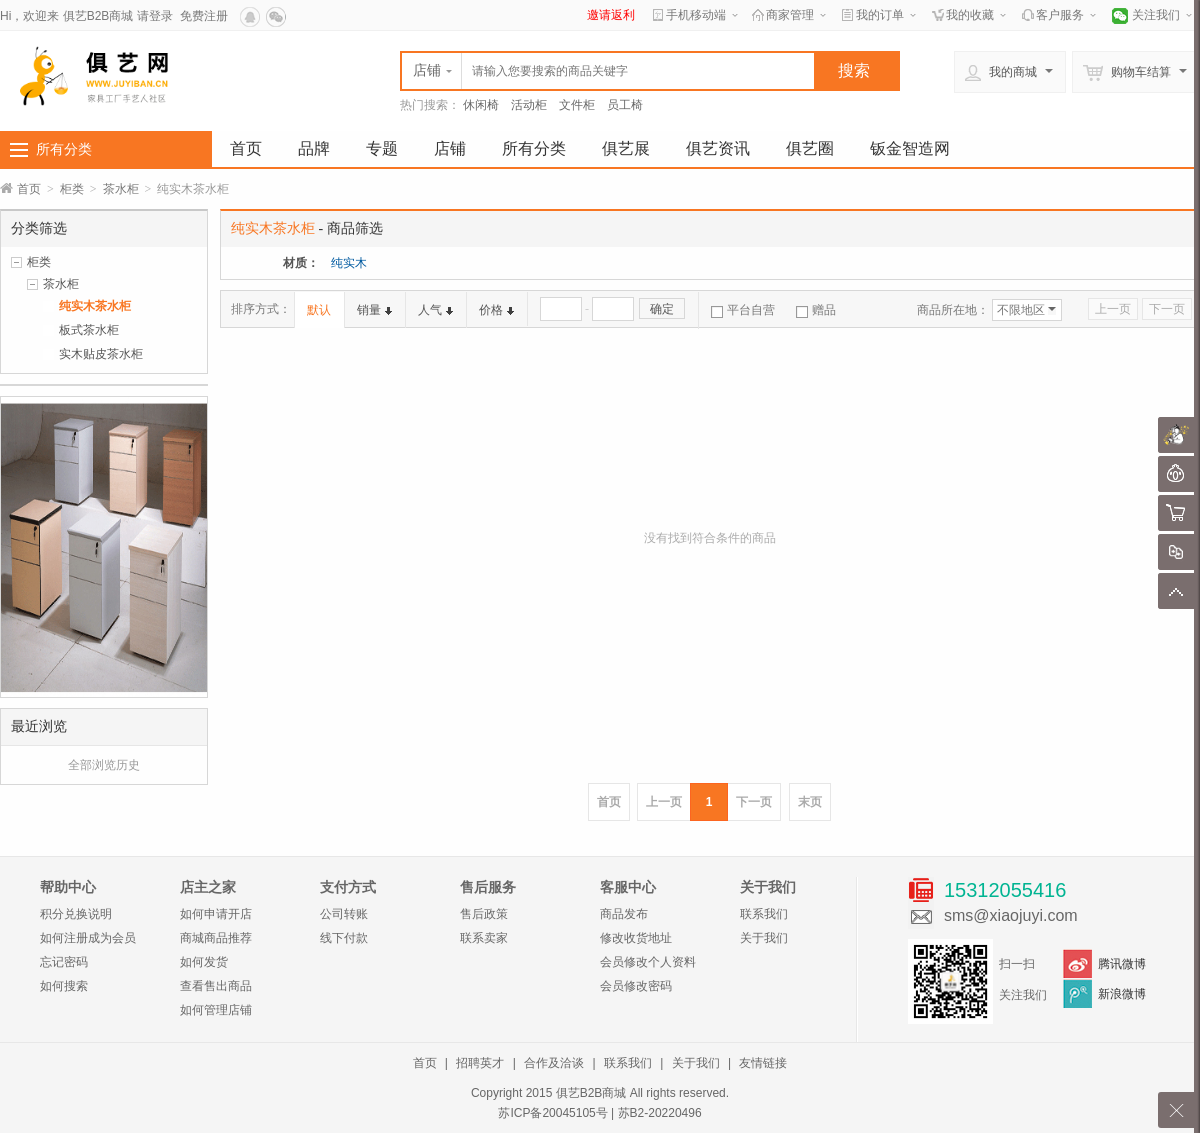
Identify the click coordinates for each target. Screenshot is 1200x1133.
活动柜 (529, 105)
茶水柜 (121, 189)
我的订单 (880, 15)
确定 (662, 309)
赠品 (816, 310)
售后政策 (484, 914)
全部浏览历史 (104, 765)
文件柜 (577, 105)
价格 (496, 310)
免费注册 (204, 16)
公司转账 (344, 914)
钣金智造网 (910, 148)
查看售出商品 (216, 986)
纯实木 (349, 263)
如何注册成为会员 (88, 938)
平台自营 (743, 310)
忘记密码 (64, 962)
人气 (435, 310)
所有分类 (64, 149)
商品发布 (624, 914)
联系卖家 (484, 938)
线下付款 (344, 938)
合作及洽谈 (554, 1063)
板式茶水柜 (89, 330)
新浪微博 (1122, 994)
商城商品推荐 (216, 938)
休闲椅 (481, 105)
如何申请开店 (216, 914)
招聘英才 (480, 1063)
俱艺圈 (810, 148)
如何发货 (204, 962)
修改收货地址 (636, 938)
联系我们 (764, 914)
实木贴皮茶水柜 (101, 354)
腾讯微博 (1122, 964)
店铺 (450, 148)
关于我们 (764, 938)
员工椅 (625, 105)
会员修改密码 (636, 986)
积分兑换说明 (76, 914)
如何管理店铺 (216, 1010)
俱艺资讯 (718, 148)
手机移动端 (696, 15)
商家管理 (790, 15)
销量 (374, 310)
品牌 (314, 148)
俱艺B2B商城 (98, 16)
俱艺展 (626, 148)
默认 (319, 310)
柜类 (72, 189)
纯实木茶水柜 (95, 306)
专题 (382, 148)
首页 (246, 148)
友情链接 (763, 1063)
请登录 (155, 16)
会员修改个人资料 (648, 962)
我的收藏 (970, 15)
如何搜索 (64, 986)
